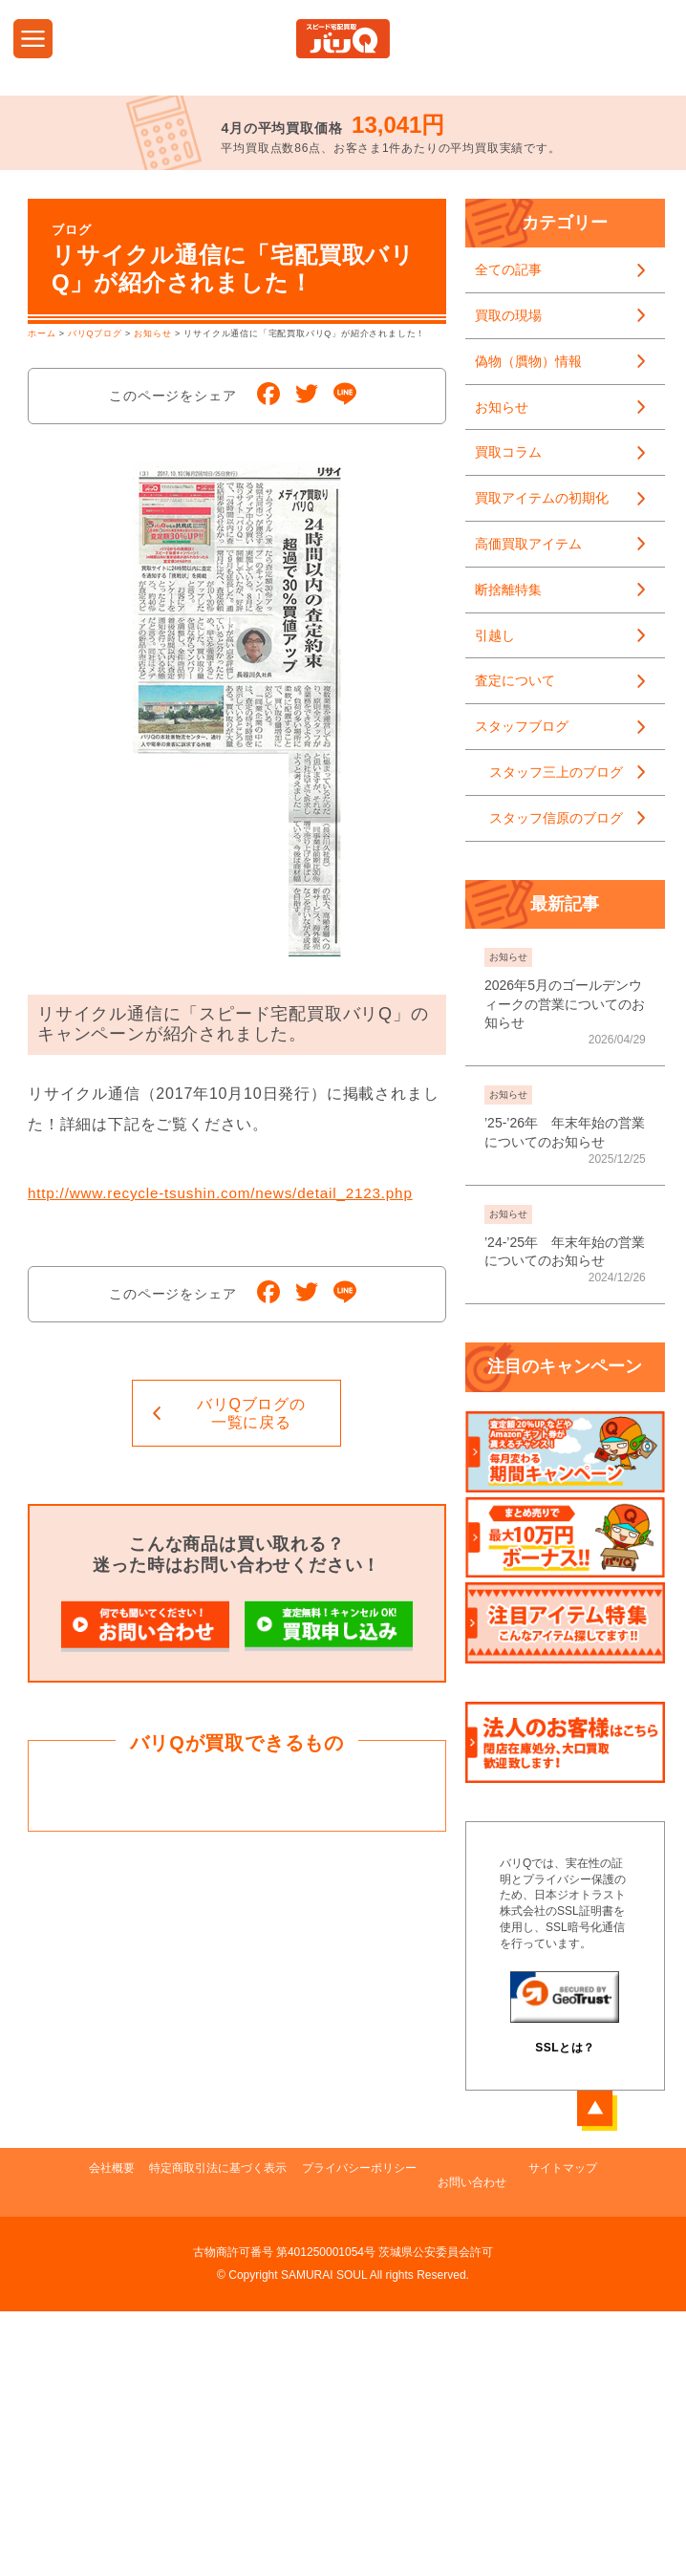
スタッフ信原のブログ (556, 818)
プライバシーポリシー (366, 2385)
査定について (515, 680)
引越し (495, 635)
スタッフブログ (521, 726)
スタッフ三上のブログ (556, 772)
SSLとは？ (564, 2047)
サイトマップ (583, 2385)
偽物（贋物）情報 (528, 361)
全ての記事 (508, 269)
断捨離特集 (508, 589)
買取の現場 (508, 315)
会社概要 (91, 2385)
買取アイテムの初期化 (542, 497)
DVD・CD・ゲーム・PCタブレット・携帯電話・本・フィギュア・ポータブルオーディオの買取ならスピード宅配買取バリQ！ (343, 38)
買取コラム (508, 452)
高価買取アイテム (528, 543)
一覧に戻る (251, 1412)
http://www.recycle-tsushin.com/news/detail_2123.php (229, 1193)
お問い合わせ (486, 2385)
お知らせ (501, 407)
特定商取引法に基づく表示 (211, 2385)
